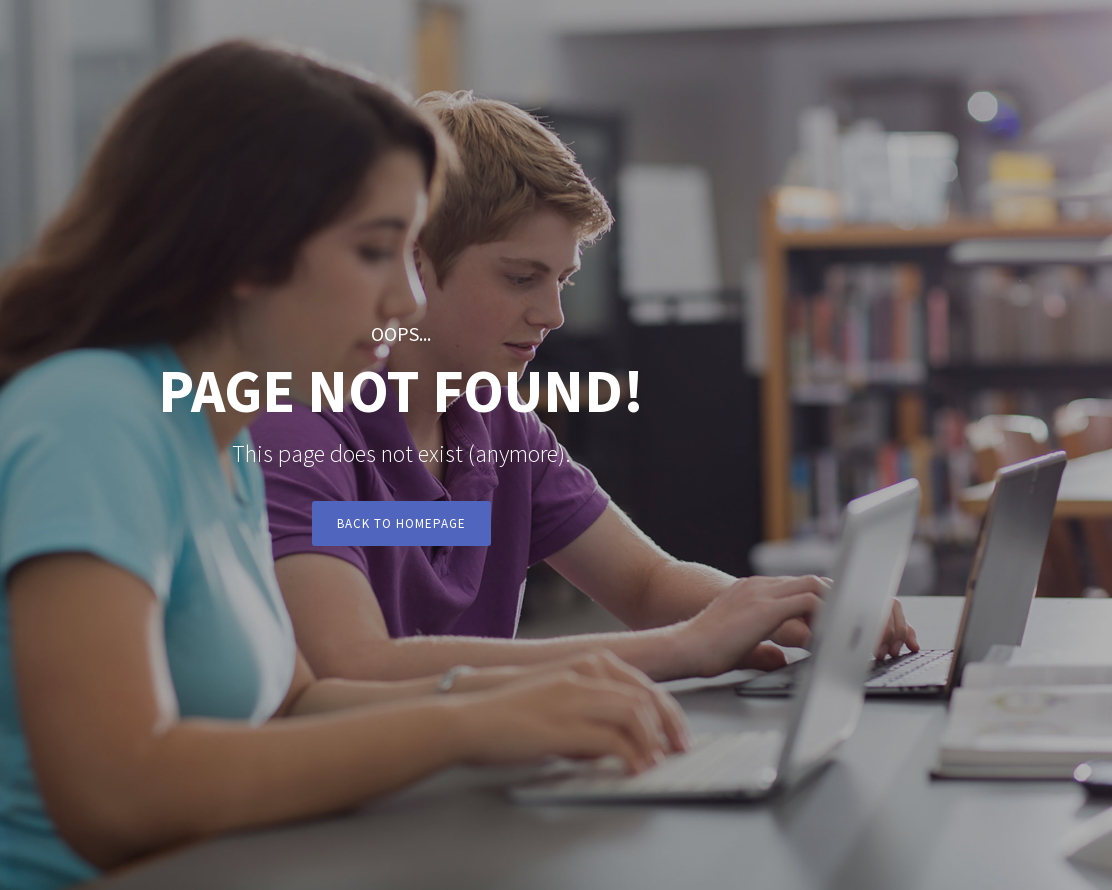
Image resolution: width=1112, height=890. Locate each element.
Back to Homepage (401, 523)
